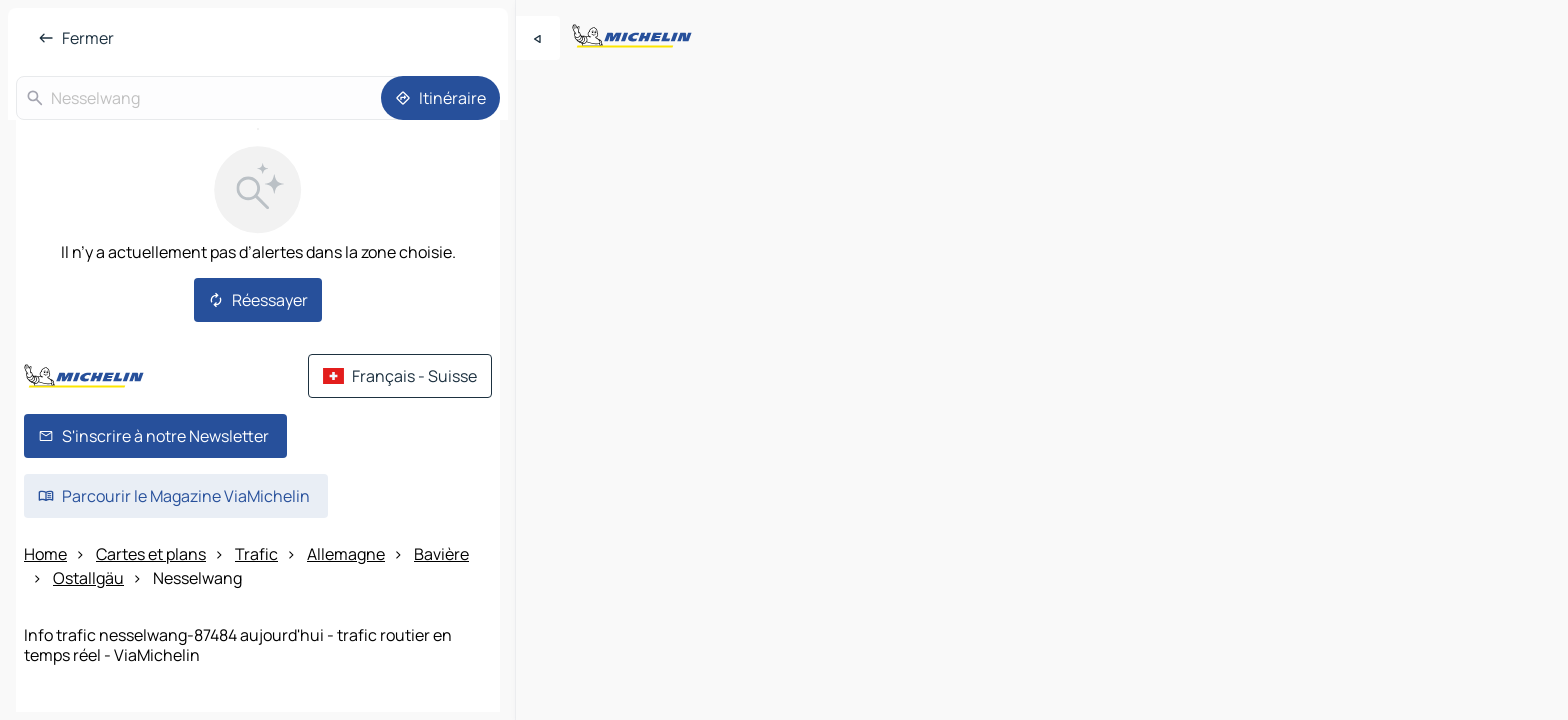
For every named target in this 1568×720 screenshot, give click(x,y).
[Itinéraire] (440, 98)
